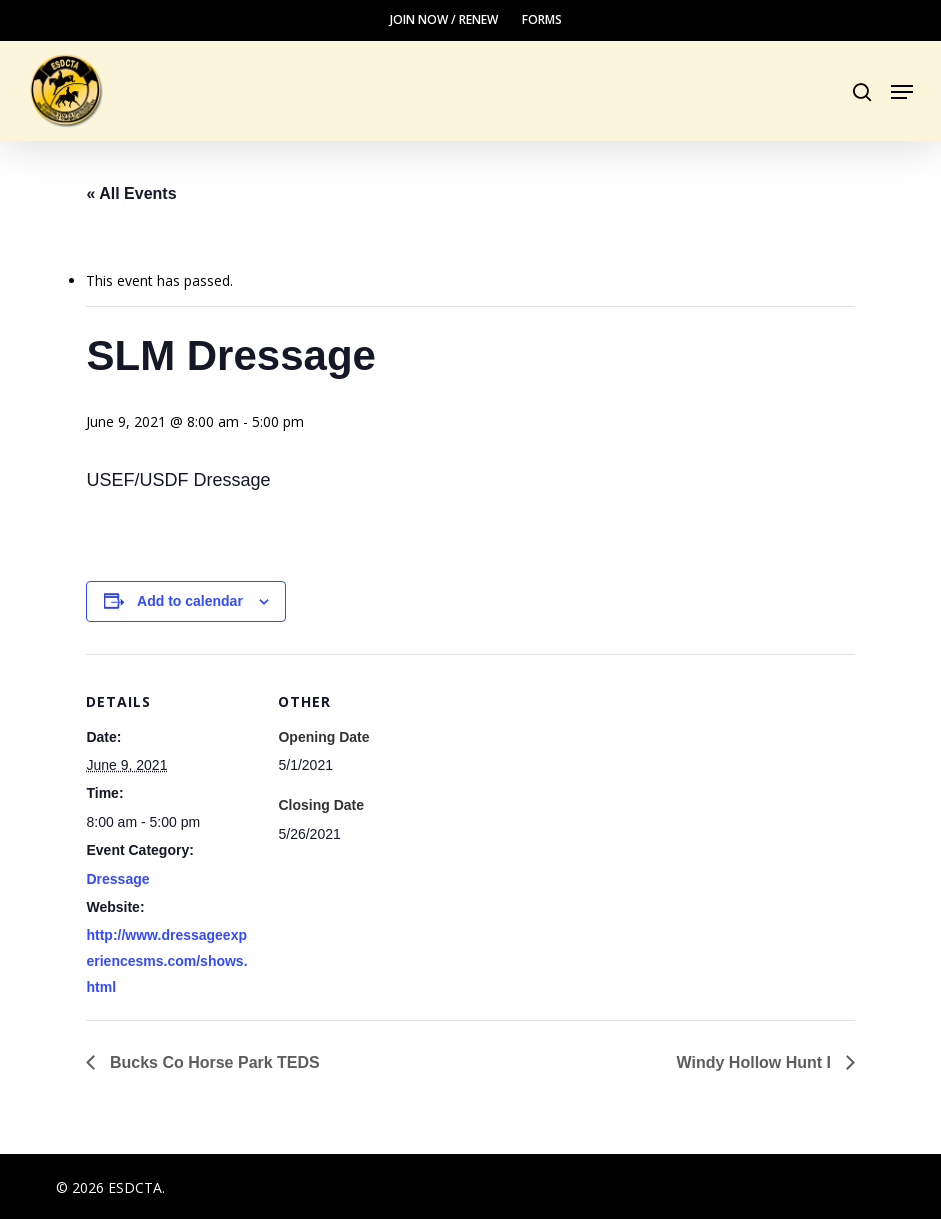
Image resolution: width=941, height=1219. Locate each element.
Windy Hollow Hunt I (756, 1062)
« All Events (131, 193)
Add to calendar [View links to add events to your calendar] (190, 601)
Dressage (117, 879)
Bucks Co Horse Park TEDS (212, 1062)
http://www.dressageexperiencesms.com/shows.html (166, 961)
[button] (902, 92)
